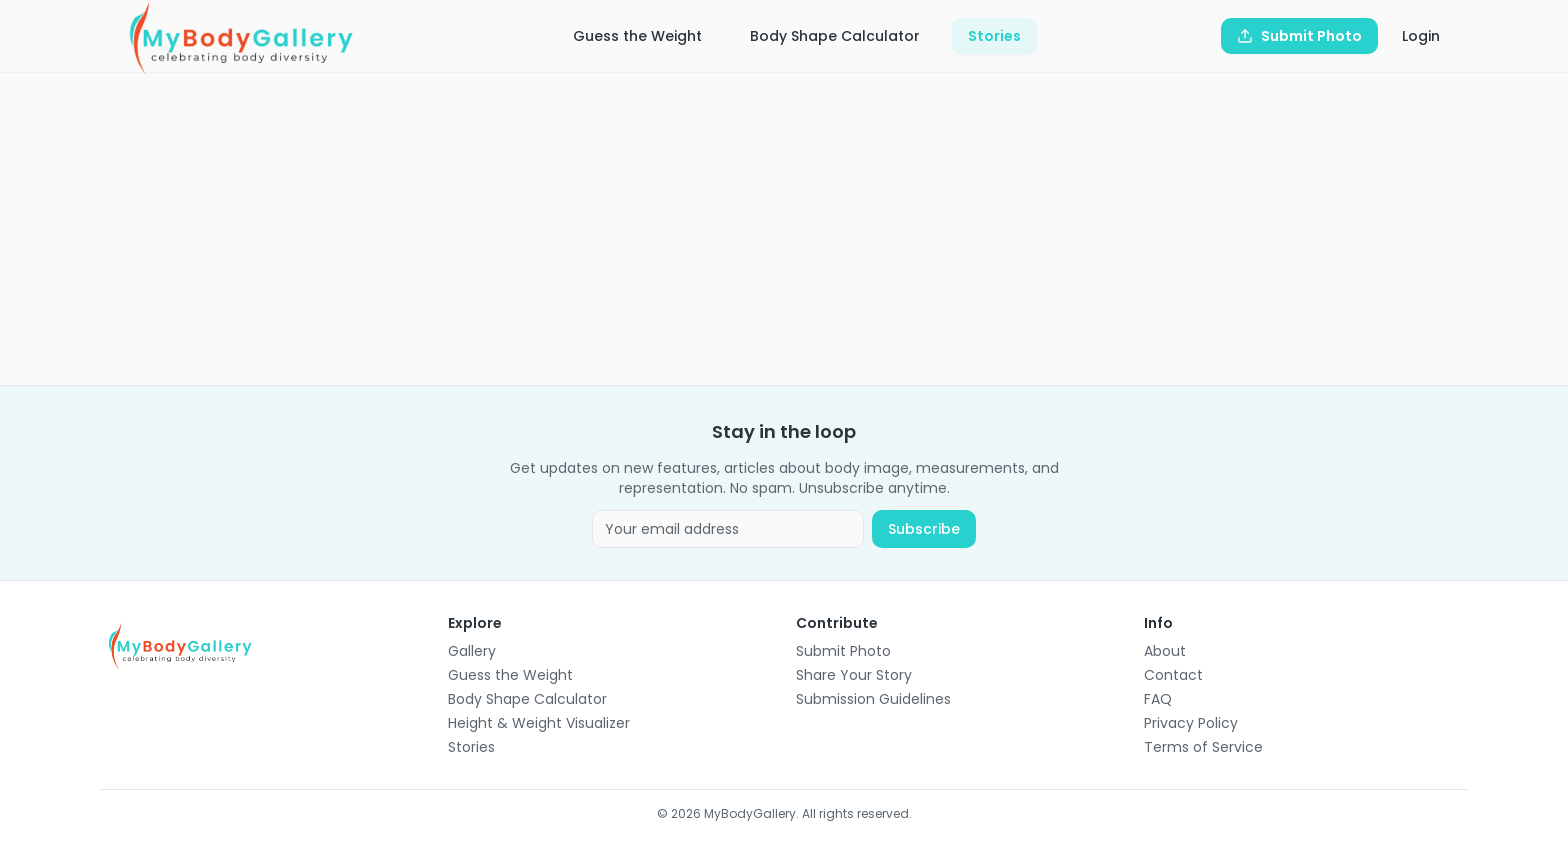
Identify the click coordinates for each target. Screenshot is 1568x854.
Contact (1173, 675)
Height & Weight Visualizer (539, 723)
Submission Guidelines (873, 699)
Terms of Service (1203, 747)
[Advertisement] (700, 229)
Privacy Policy (1191, 723)
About (1165, 651)
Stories (994, 36)
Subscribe (924, 529)
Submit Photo (843, 651)
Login (1421, 36)
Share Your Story (854, 675)
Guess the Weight (637, 36)
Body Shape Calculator (835, 36)
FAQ (1158, 699)
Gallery (472, 651)
